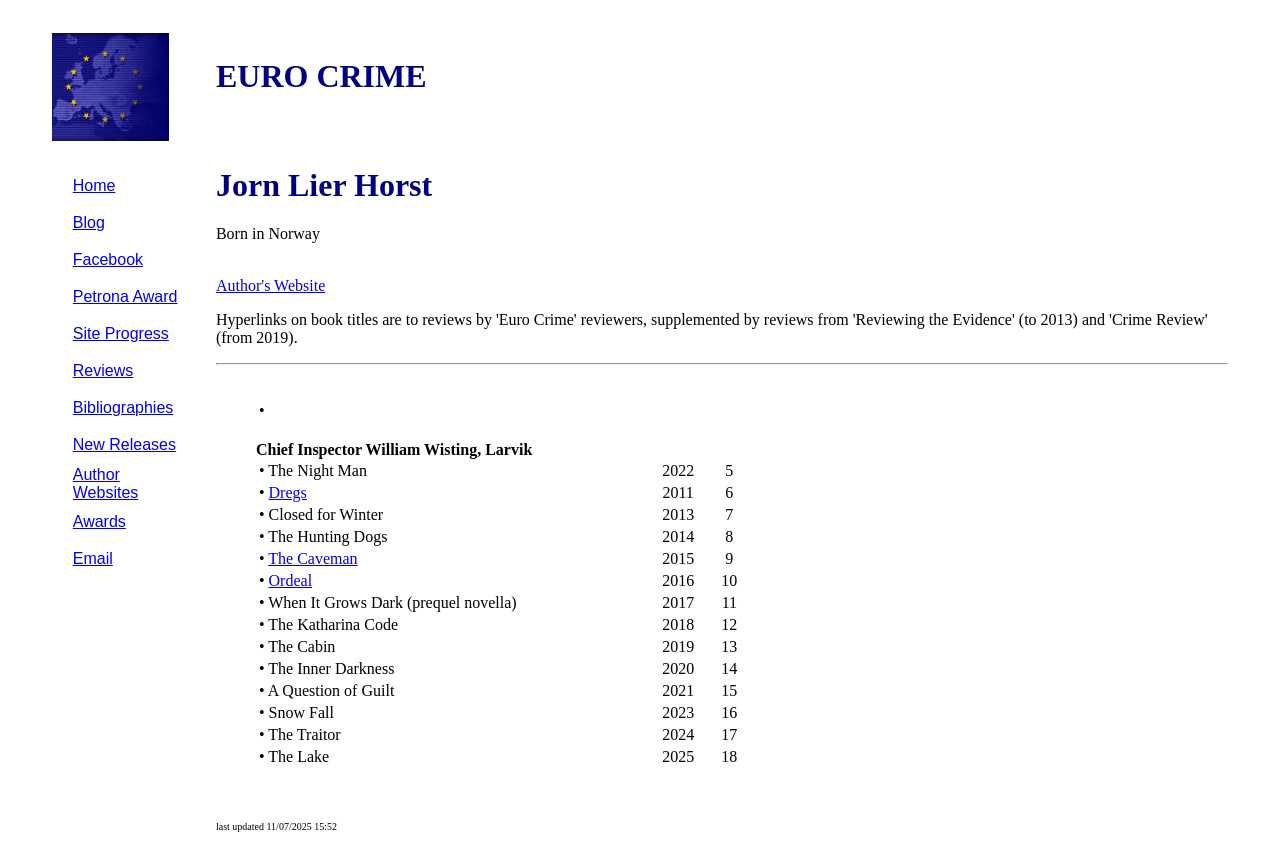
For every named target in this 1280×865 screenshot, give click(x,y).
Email (93, 558)
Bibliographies (123, 407)
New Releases (124, 444)
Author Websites (106, 483)
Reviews (103, 370)
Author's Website (270, 285)
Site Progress (121, 333)
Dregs (288, 492)
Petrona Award (125, 296)
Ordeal (291, 580)
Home (94, 185)
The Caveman (312, 558)
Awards (99, 521)
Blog (89, 222)
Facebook (108, 259)
